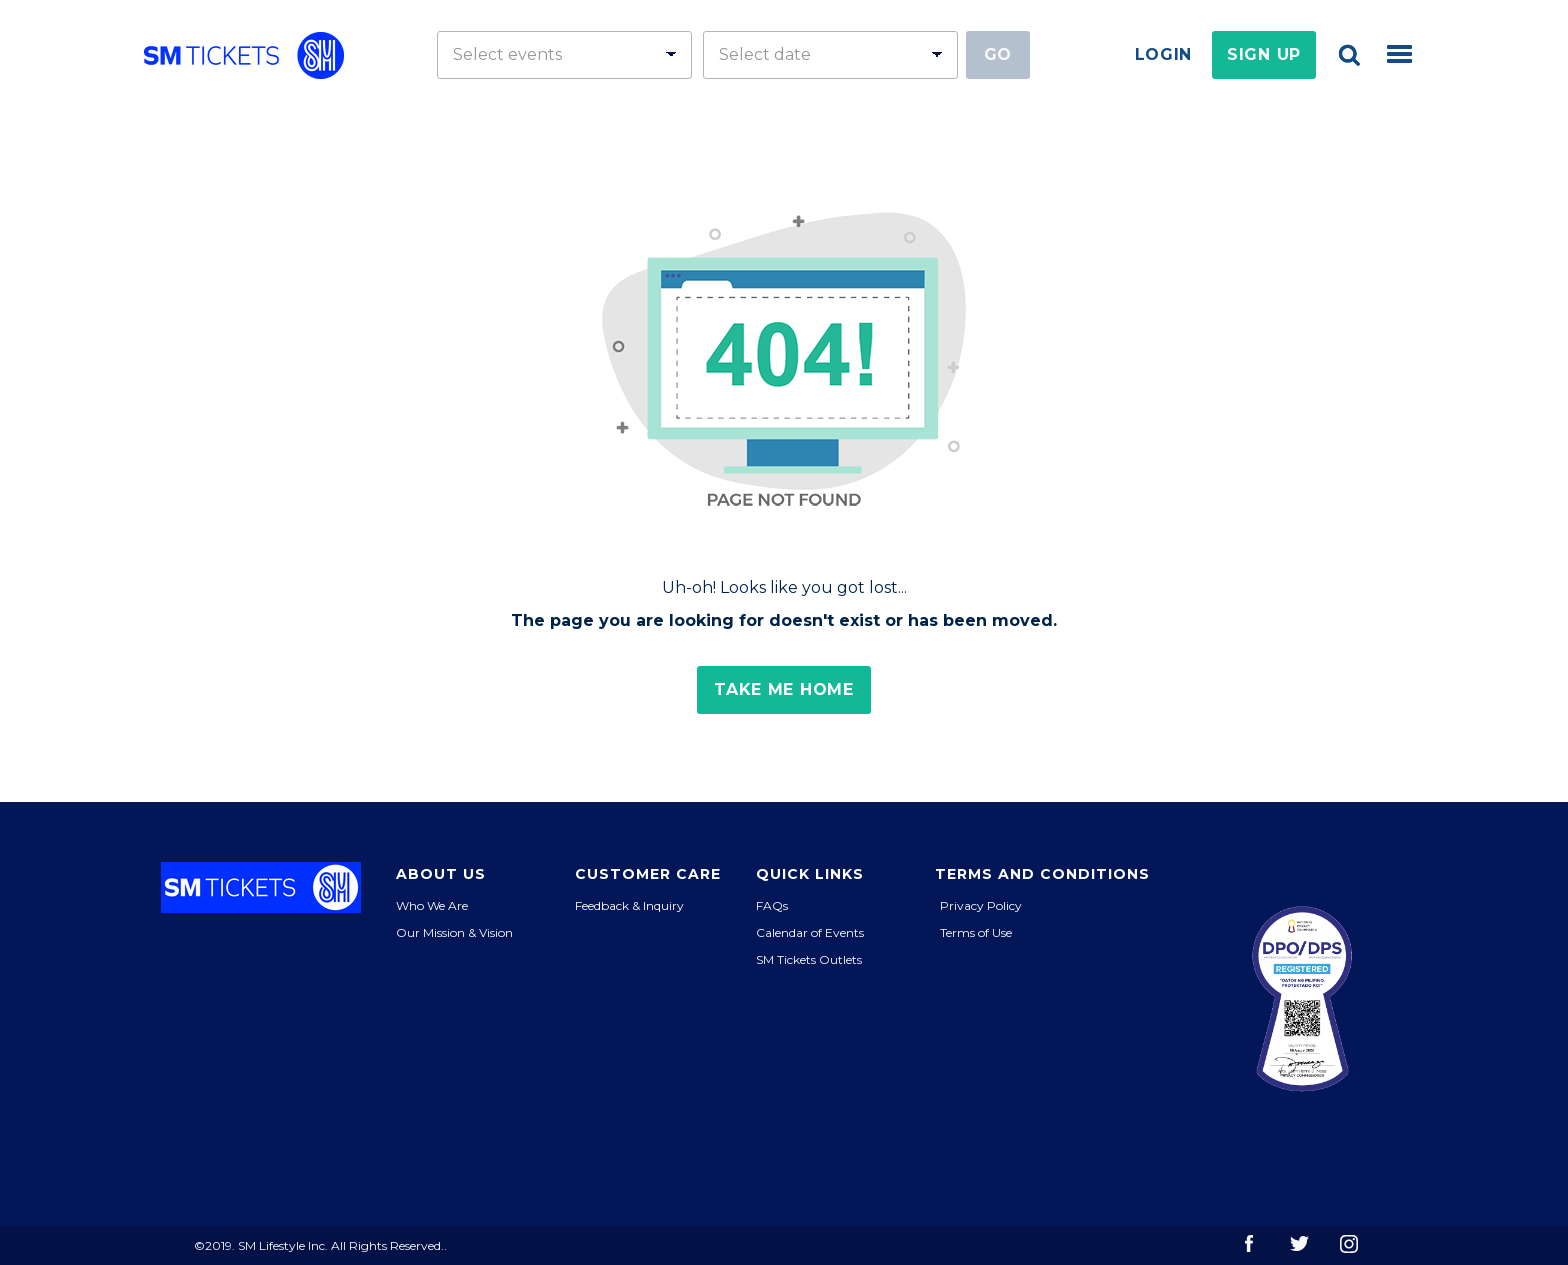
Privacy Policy (981, 905)
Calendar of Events (810, 932)
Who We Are (432, 905)
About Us (441, 874)
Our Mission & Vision (454, 932)
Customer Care (648, 874)
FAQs (772, 905)
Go (998, 54)
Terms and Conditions (1042, 874)
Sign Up (1264, 54)
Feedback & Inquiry (629, 905)
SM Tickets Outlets (809, 959)
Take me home (783, 689)
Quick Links (810, 874)
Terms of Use (976, 932)
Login (1164, 54)
